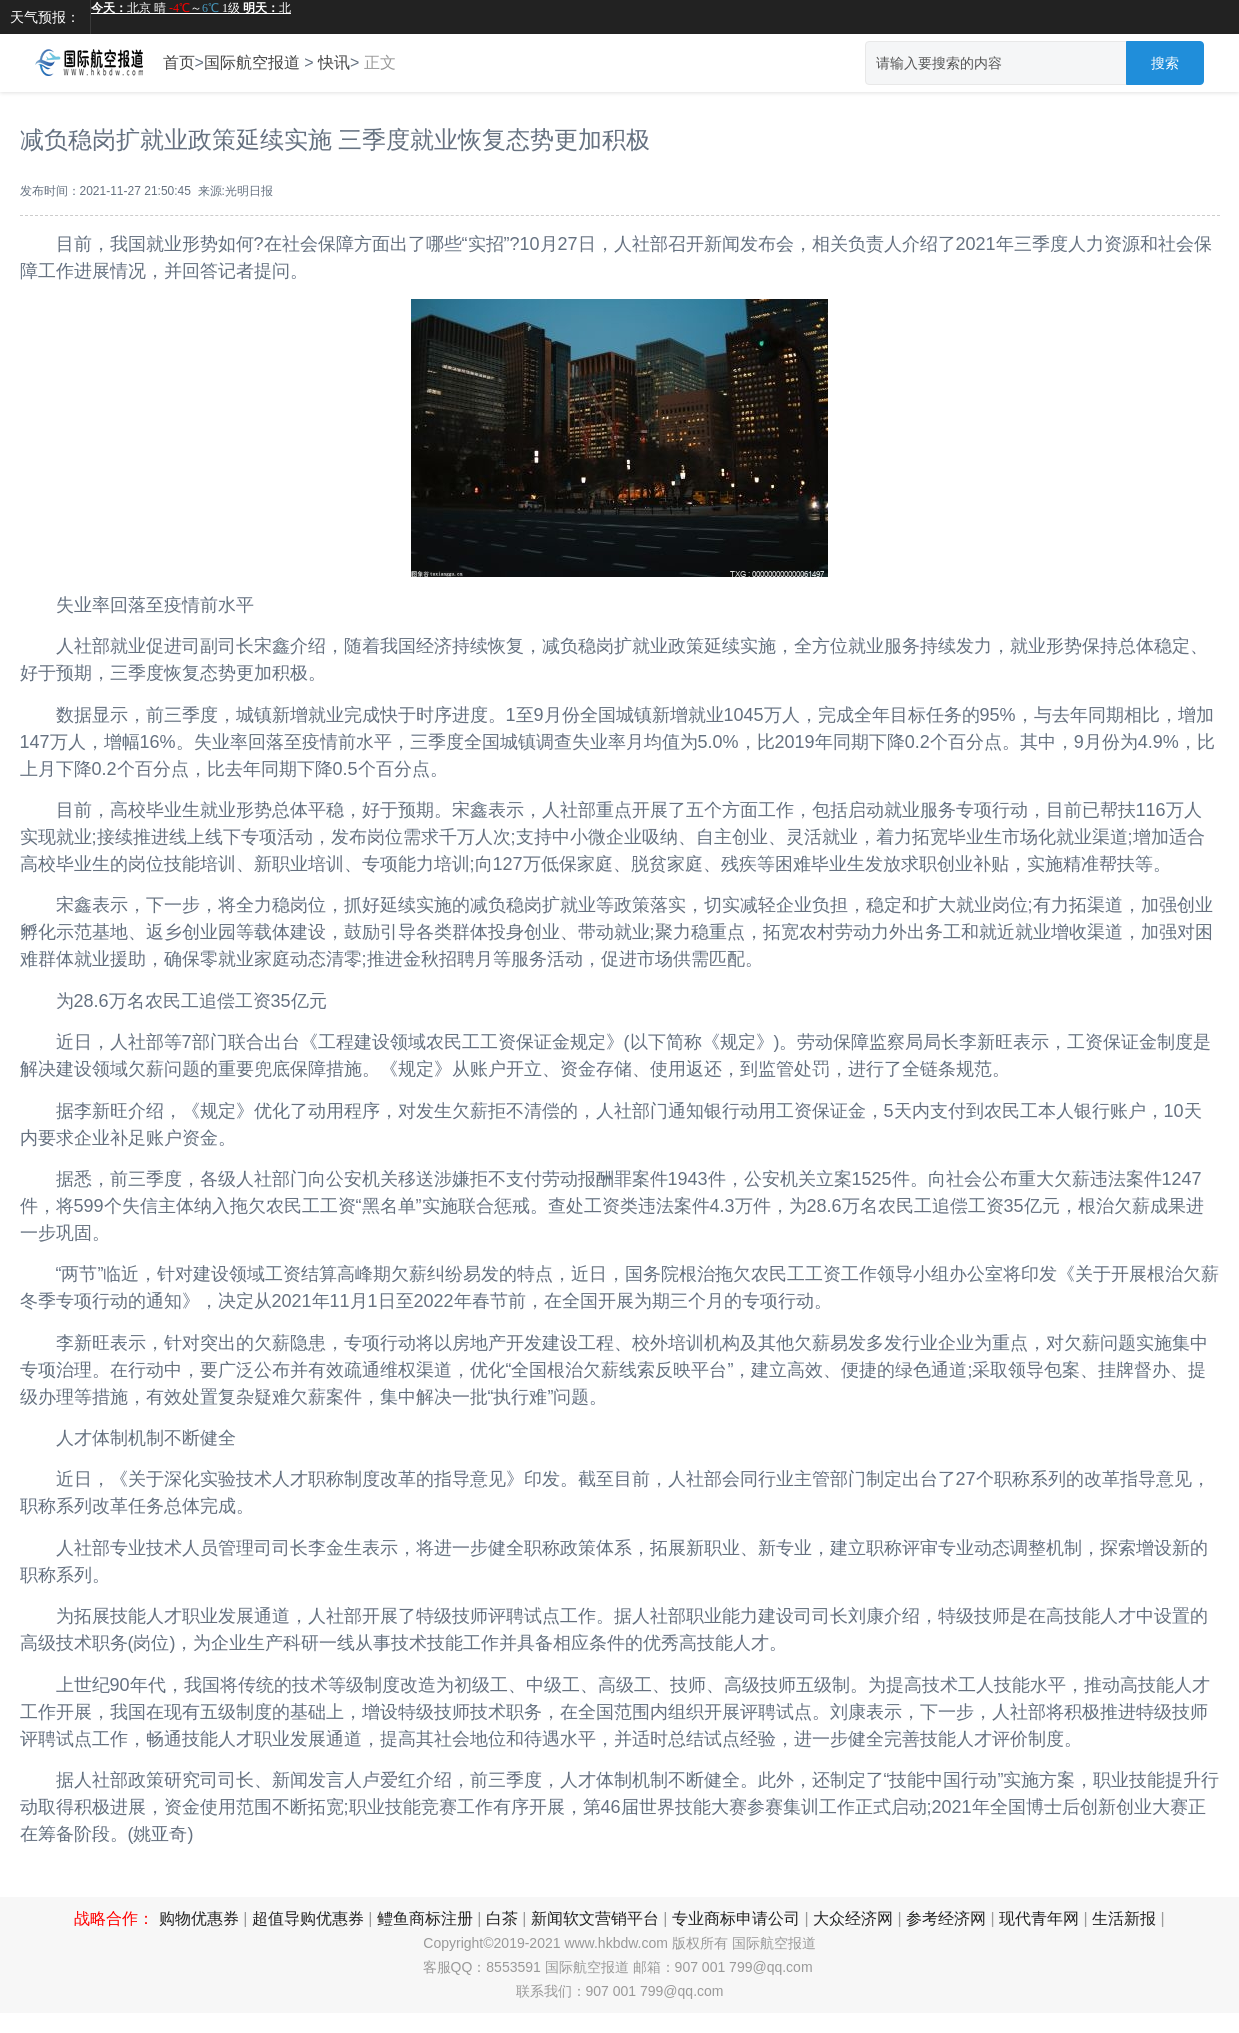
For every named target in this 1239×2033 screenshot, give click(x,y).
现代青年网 (1039, 1918)
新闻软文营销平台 (595, 1918)
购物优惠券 (199, 1918)
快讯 (334, 62)
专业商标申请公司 (736, 1918)
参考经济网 (946, 1918)
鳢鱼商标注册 (425, 1918)
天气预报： (45, 17)
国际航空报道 (252, 62)
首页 (179, 62)
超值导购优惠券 (308, 1918)
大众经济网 (853, 1918)
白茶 (502, 1918)
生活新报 (1124, 1918)
